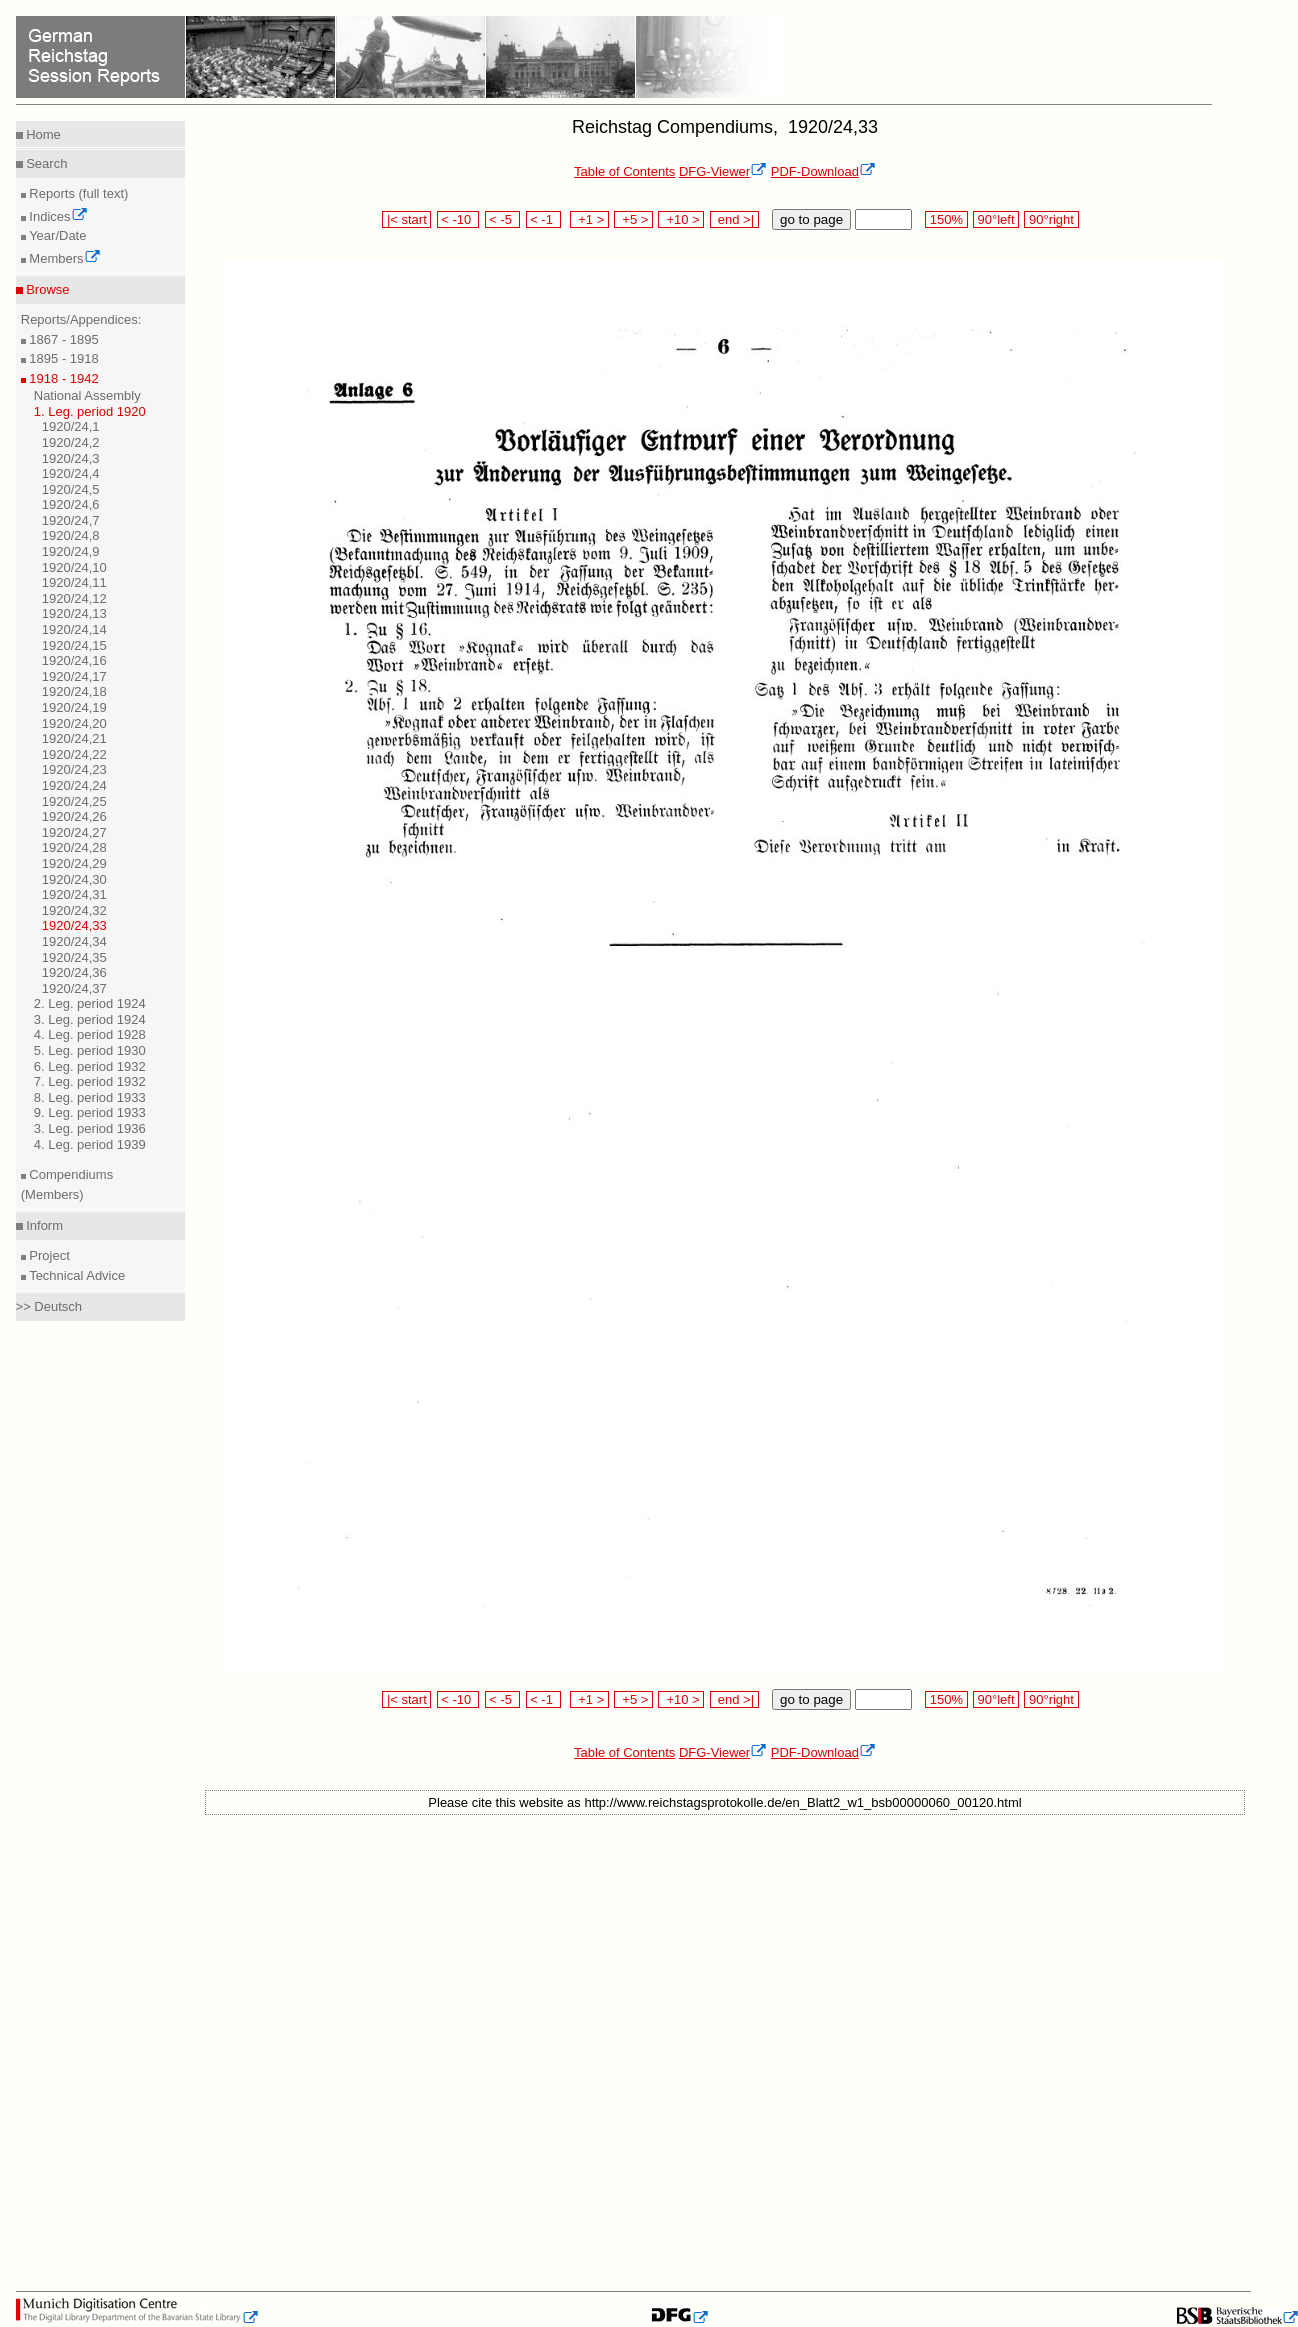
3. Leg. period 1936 (90, 1128)
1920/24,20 (74, 723)
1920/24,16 (74, 660)
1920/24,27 (74, 832)
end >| (734, 219)
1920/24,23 (74, 769)
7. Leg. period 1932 (90, 1081)
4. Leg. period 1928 (90, 1034)
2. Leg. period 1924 (90, 1003)
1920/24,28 (74, 847)
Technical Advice (76, 1275)
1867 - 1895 (62, 339)
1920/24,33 (74, 925)
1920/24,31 (74, 894)
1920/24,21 (74, 738)
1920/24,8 (71, 535)
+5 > (633, 219)
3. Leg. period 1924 (90, 1019)
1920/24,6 (71, 504)
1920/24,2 (71, 442)
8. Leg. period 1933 (90, 1097)
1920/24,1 (71, 426)
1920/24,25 (74, 801)
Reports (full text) (77, 193)
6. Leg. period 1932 (90, 1066)
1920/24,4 (71, 473)
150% (946, 219)
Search (45, 163)
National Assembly (87, 395)
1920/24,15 (74, 645)
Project (48, 1255)
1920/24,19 (74, 707)
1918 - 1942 (62, 378)
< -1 (544, 219)
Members (63, 258)
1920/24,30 (74, 879)
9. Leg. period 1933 (90, 1112)
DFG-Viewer (723, 171)
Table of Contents (624, 171)
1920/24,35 (74, 957)
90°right (1051, 219)
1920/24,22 (74, 754)
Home (42, 134)
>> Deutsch (49, 1306)
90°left (996, 219)
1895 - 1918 (62, 358)
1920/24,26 (74, 816)
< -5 (503, 219)
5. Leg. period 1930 (90, 1050)
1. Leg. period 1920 (90, 411)
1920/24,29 (74, 863)
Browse (46, 289)
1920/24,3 (71, 458)
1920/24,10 (74, 567)
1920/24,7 (71, 520)
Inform (43, 1225)
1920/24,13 (74, 613)
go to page (811, 219)
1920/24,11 (74, 582)
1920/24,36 (74, 972)
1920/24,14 (74, 629)
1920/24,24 (74, 785)
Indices (57, 216)
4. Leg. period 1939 (90, 1144)
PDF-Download (823, 171)
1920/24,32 (74, 910)
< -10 (458, 219)
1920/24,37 (74, 988)
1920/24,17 (74, 676)
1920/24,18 (74, 691)
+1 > (589, 219)
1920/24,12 (74, 598)
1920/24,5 (71, 489)
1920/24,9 (71, 551)
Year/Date (56, 235)
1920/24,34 (74, 941)
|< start (406, 219)
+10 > (681, 219)
